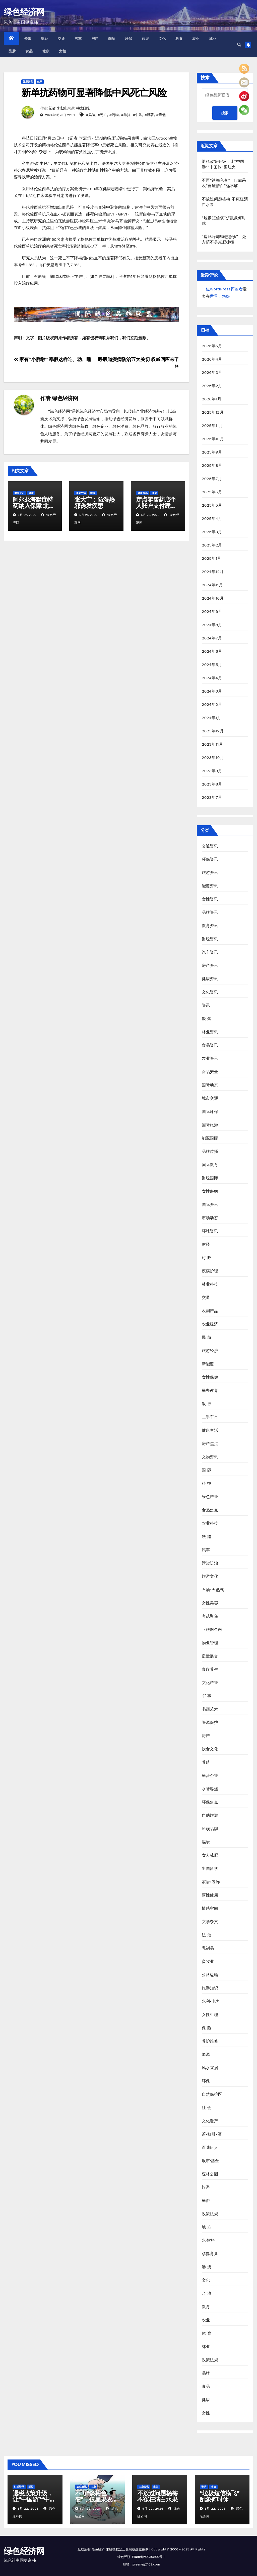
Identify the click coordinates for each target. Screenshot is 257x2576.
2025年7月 (212, 478)
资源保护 (210, 1722)
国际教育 (210, 1164)
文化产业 (210, 1682)
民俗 (206, 2200)
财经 (44, 38)
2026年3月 (212, 372)
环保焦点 (210, 1802)
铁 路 (206, 1536)
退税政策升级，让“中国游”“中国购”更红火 (34, 2499)
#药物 (114, 115)
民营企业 (210, 1775)
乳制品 (208, 1948)
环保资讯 (210, 859)
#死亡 (102, 115)
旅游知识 (210, 1988)
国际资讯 (210, 1204)
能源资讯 (210, 885)
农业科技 (210, 1523)
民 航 (206, 1337)
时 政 (206, 1257)
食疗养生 (210, 1669)
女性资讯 (210, 899)
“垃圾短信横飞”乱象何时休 (219, 2496)
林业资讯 (210, 1032)
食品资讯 (210, 1045)
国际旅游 (210, 1125)
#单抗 (126, 115)
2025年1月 (211, 558)
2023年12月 (213, 731)
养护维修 (210, 2041)
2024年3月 (212, 691)
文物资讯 (210, 1456)
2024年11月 (212, 585)
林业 (212, 38)
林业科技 (210, 1284)
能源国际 (210, 1138)
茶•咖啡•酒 (212, 2134)
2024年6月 (212, 651)
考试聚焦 (210, 1616)
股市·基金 (210, 2160)
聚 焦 (206, 1018)
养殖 (206, 1762)
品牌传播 (210, 1151)
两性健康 (210, 1895)
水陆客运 (210, 1788)
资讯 (27, 38)
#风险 (90, 115)
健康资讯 (28, 81)
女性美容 (210, 1603)
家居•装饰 (211, 1881)
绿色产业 (210, 1496)
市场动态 (210, 1217)
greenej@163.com (146, 2564)
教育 (179, 38)
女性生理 (210, 2014)
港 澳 (206, 2267)
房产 (95, 38)
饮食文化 (210, 1749)
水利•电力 (211, 2001)
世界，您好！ (222, 296)
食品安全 (210, 1071)
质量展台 (210, 1656)
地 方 (206, 2227)
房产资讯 (210, 965)
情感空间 (210, 1908)
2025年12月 (213, 412)
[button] (239, 44)
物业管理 (210, 1642)
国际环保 (210, 1111)
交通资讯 (210, 846)
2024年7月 (212, 638)
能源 (111, 38)
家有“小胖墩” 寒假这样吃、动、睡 (52, 359)
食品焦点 (210, 1510)
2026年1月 (211, 399)
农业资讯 (210, 1058)
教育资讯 (210, 925)
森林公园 (210, 2174)
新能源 (208, 1364)
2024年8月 (212, 624)
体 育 (206, 2333)
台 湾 (206, 2293)
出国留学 (210, 1868)
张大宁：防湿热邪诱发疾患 (94, 502)
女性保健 (210, 1377)
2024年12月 (213, 571)
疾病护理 (210, 1271)
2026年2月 (212, 385)
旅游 (145, 38)
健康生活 (81, 493)
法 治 (206, 1935)
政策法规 (210, 2213)
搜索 (205, 77)
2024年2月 (212, 704)
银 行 (206, 1403)
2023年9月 (212, 770)
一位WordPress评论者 (222, 289)
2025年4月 (212, 518)
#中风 (137, 115)
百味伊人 (210, 2147)
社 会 (206, 2107)
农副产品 (210, 1310)
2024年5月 (212, 664)
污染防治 (210, 1563)
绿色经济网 (24, 12)
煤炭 (206, 1842)
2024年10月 (213, 598)
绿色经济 (98, 2549)
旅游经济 (210, 1350)
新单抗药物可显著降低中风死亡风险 (93, 92)
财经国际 (210, 1178)
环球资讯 (210, 1231)
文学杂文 (210, 1921)
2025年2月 (212, 545)
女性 (62, 51)
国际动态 (210, 1085)
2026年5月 (212, 346)
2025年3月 (212, 531)
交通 (61, 38)
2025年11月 (212, 425)
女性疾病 (210, 1191)
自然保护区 (212, 2094)
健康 (45, 51)
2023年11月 (212, 744)
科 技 (206, 1483)
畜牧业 (208, 1961)
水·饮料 (208, 2240)
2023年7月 (212, 797)
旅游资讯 (210, 872)
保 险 (206, 2028)
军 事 (206, 1696)
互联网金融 (212, 1629)
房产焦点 (210, 1443)
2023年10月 (213, 757)
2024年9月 (212, 611)
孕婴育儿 (210, 2253)
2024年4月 (212, 678)
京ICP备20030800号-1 (148, 2557)
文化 (162, 38)
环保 (128, 38)
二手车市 (210, 1417)
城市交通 (210, 1098)
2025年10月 (213, 438)
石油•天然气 (213, 1589)
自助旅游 (210, 1815)
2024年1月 (211, 717)
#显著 (149, 115)
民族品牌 (210, 1828)
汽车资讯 (210, 952)
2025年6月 (212, 492)
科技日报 (82, 108)
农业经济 (210, 1324)
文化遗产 (210, 2120)
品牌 (12, 51)
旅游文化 (210, 1576)
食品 (29, 51)
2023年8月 (212, 784)
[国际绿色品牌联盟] (96, 314)
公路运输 (210, 1974)
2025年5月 (212, 505)
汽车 (78, 38)
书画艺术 (210, 1709)
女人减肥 (210, 1855)
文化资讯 (210, 992)
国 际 (206, 1470)
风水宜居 (210, 2067)
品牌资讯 (210, 912)
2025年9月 (212, 452)
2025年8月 (212, 465)
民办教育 (210, 1390)
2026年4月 (212, 359)
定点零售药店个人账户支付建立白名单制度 (156, 506)
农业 (196, 38)
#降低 (161, 115)
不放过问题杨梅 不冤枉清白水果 (157, 2496)
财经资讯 (210, 939)
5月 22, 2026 (28, 2508)
